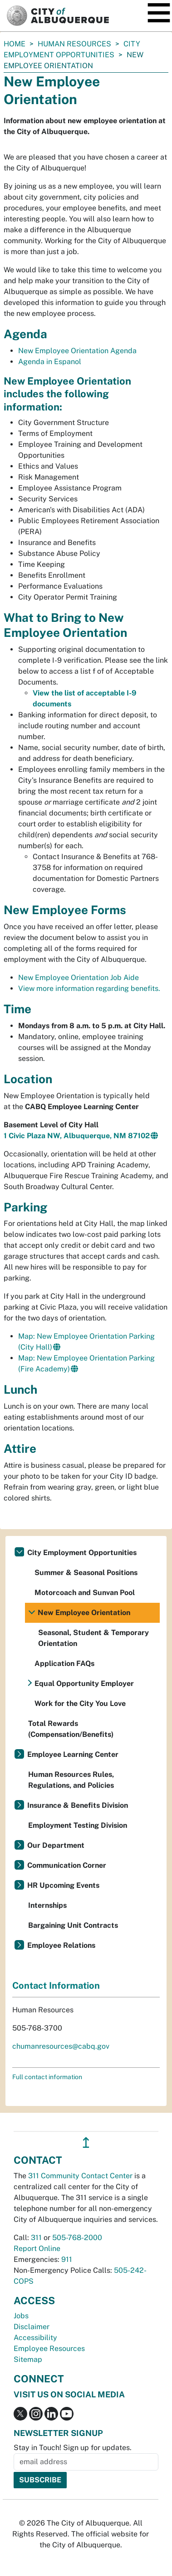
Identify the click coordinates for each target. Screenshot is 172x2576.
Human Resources (74, 44)
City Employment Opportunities (82, 1552)
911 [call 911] (66, 2259)
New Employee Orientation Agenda (77, 350)
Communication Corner (66, 1865)
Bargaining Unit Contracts (73, 1925)
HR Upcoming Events (63, 1885)
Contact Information (56, 1985)
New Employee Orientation (84, 1612)
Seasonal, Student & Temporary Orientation (93, 1638)
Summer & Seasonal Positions (86, 1572)
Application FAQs (64, 1663)
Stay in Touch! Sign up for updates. (73, 2447)
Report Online (37, 2248)
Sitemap (28, 2359)
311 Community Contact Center (80, 2175)
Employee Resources (49, 2348)
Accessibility (35, 2337)
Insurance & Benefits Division (77, 1805)
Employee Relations (61, 1945)
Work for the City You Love (80, 1703)
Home (14, 44)
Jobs (21, 2315)
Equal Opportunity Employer (84, 1683)
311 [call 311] (36, 2237)
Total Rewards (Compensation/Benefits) (70, 1729)
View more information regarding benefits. (89, 988)
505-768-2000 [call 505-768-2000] (77, 2237)
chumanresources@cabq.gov (60, 2046)
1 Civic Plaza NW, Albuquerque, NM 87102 (77, 1135)
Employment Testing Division (77, 1825)
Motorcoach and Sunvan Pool (84, 1592)
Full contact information (47, 2077)
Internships (47, 1905)
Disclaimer (31, 2326)
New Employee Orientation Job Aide (78, 977)
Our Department (55, 1845)
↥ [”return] (86, 2142)
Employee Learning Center (72, 1754)
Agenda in (49, 361)
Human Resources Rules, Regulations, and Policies (71, 1780)
